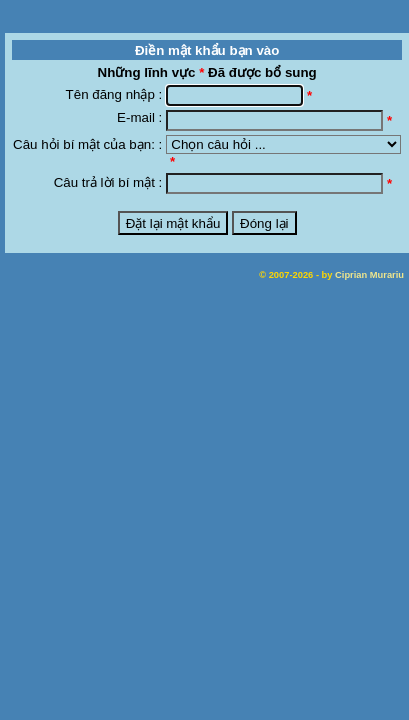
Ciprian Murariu (369, 275)
